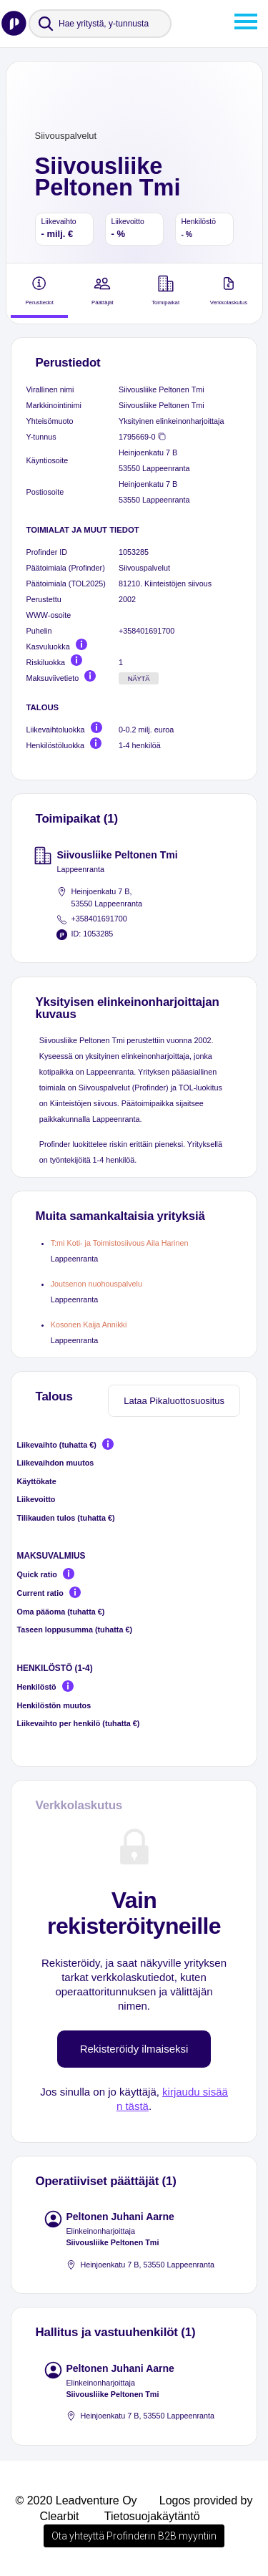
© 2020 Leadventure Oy (76, 2500)
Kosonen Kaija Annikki (89, 1324)
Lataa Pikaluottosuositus (174, 1400)
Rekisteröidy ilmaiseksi (134, 2049)
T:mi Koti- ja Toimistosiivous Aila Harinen (120, 1243)
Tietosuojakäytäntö (152, 2516)
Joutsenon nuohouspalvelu (96, 1283)
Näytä (139, 678)
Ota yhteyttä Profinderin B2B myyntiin (134, 2536)
